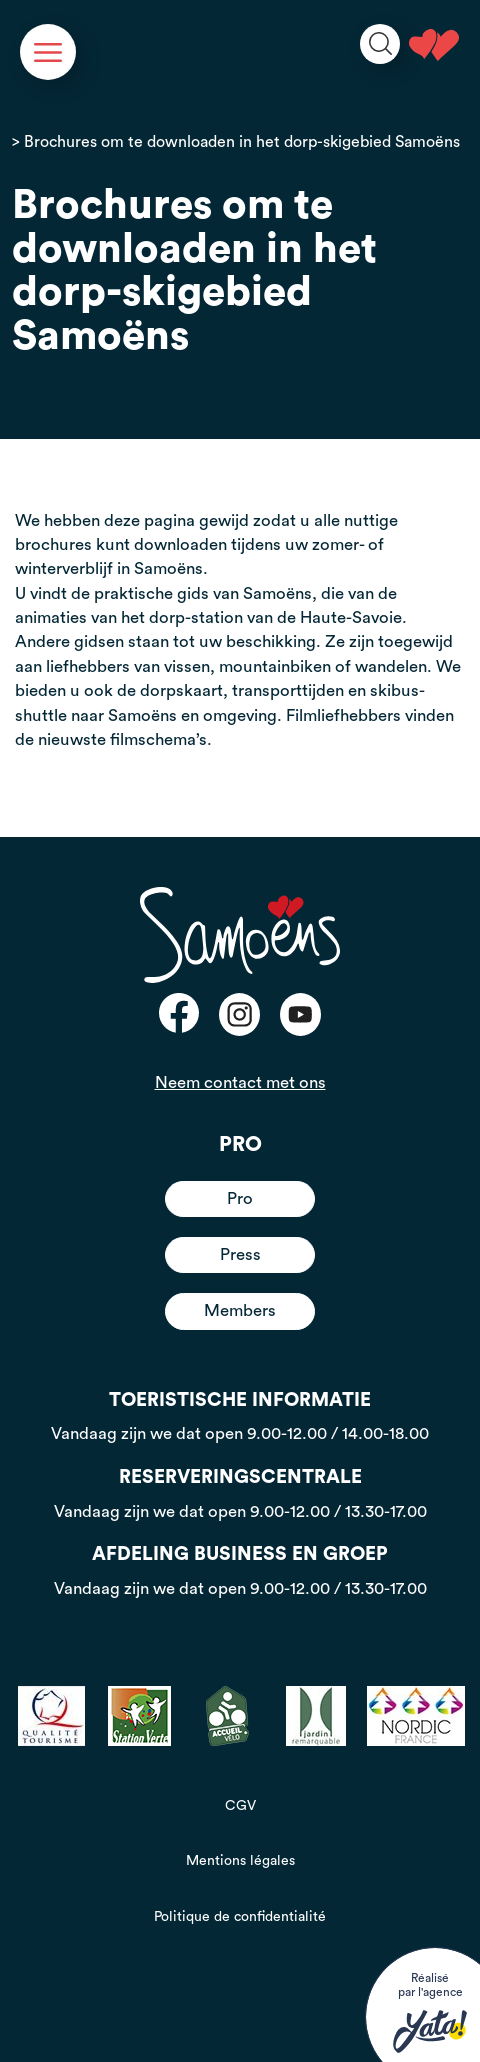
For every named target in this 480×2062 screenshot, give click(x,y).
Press (240, 1254)
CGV (240, 1806)
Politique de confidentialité (240, 1917)
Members (240, 1310)
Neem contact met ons (240, 1082)
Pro (240, 1198)
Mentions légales (240, 1861)
